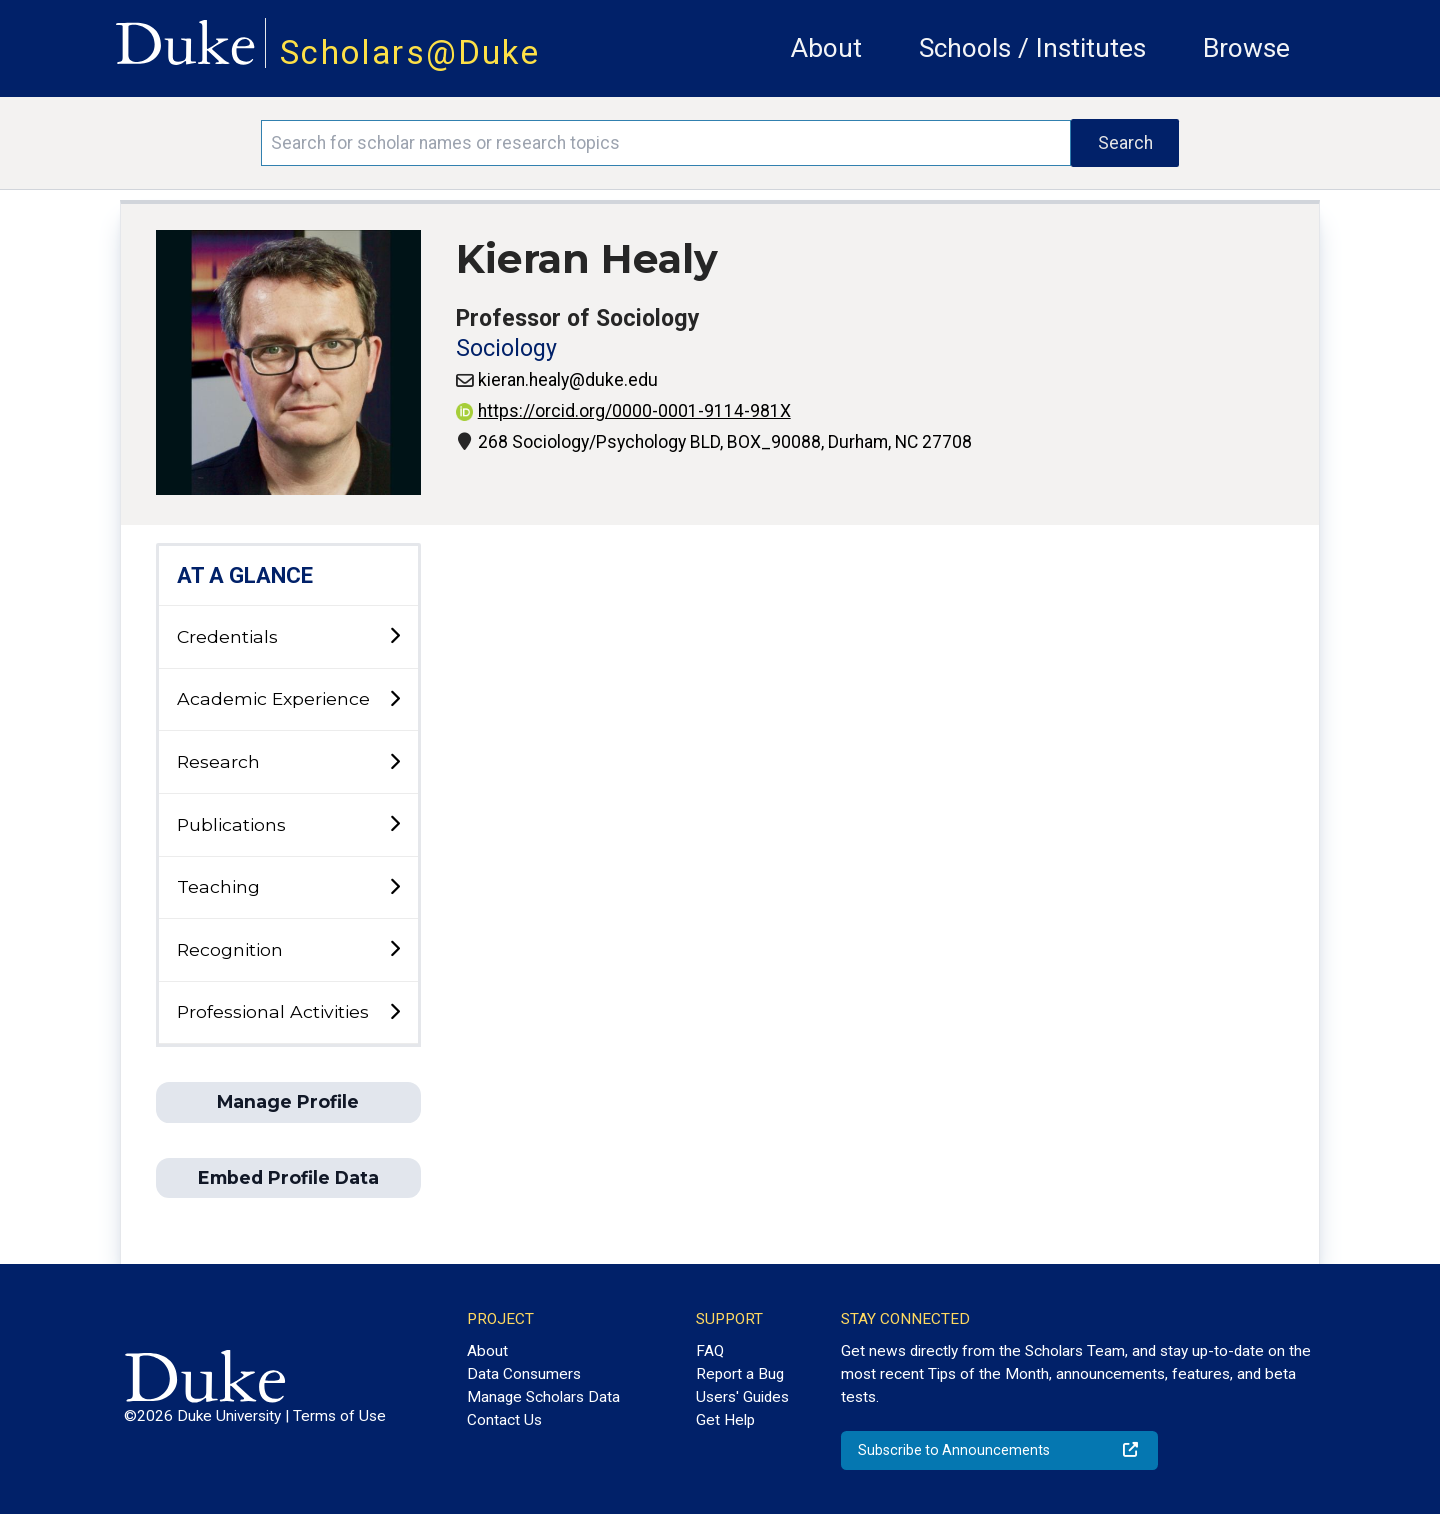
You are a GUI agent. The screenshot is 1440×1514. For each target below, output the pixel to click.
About (826, 48)
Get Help (725, 1420)
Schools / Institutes (1032, 48)
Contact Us (504, 1420)
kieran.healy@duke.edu (568, 380)
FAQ (710, 1351)
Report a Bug (740, 1374)
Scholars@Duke (410, 52)
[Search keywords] (666, 143)
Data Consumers (524, 1374)
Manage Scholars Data (543, 1397)
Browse (1246, 48)
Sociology (506, 348)
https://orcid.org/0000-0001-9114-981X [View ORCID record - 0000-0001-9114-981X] (623, 411)
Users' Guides (742, 1397)
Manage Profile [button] (288, 1101)
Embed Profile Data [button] (288, 1177)
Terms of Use (339, 1416)
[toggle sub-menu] (394, 636)
